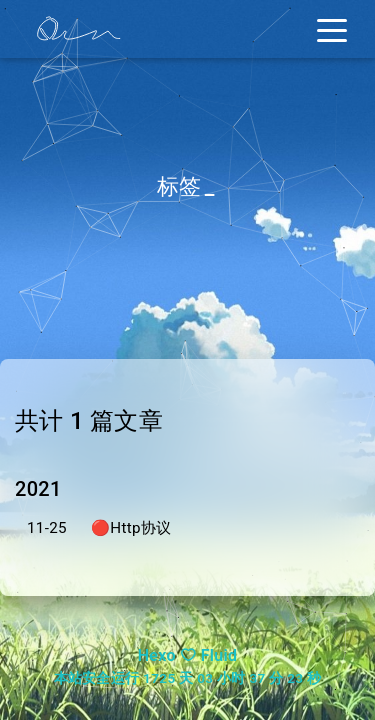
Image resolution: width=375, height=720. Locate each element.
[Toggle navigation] (332, 29)
